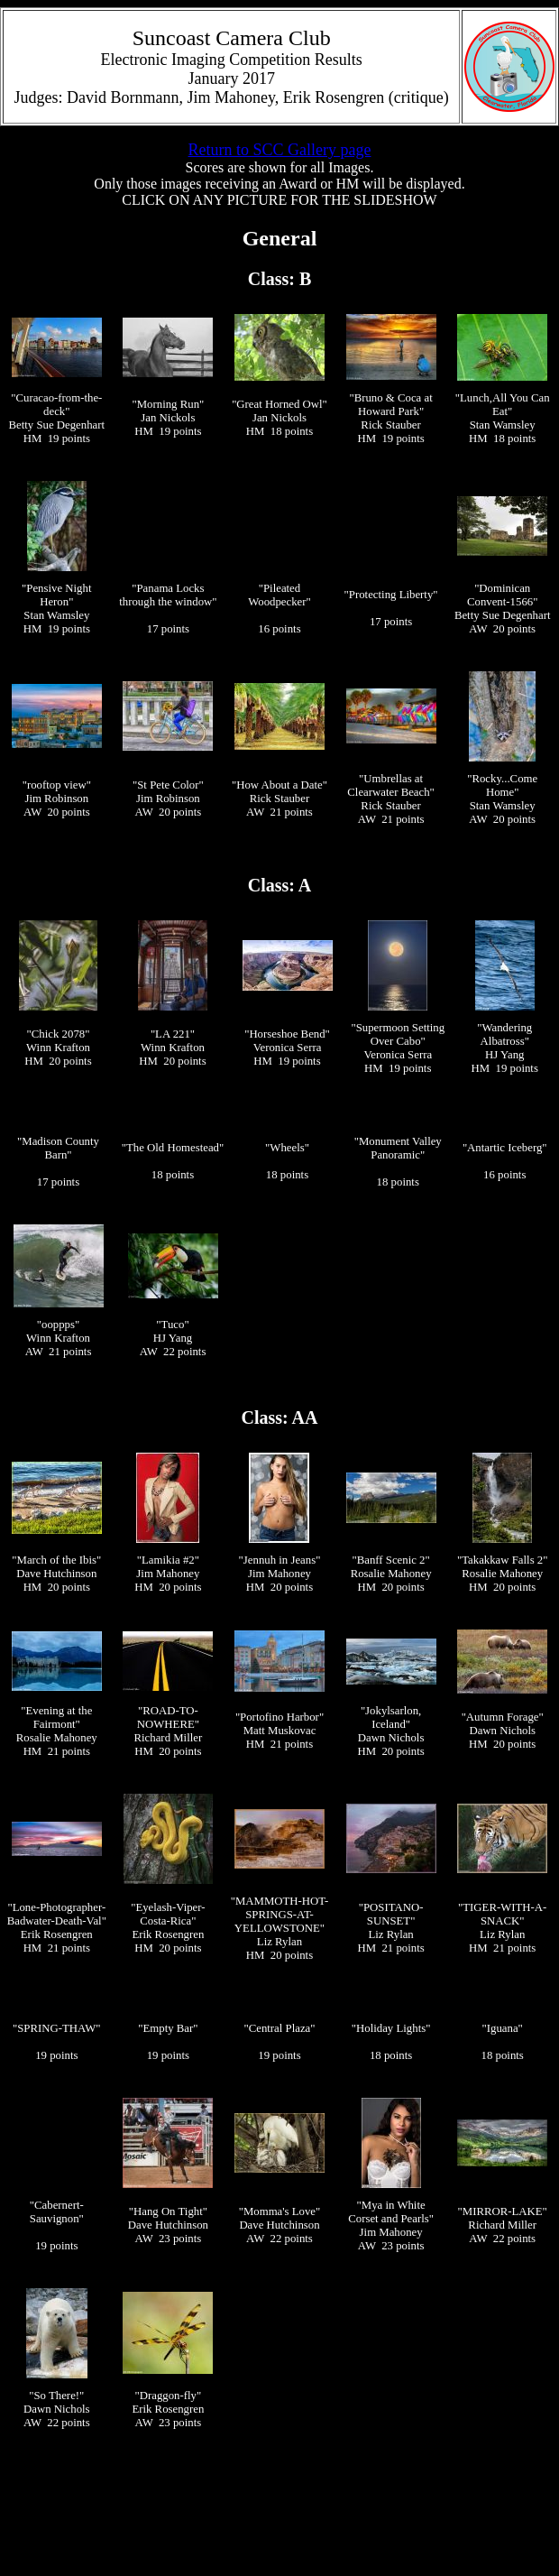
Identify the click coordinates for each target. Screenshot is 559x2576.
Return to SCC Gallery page (279, 150)
